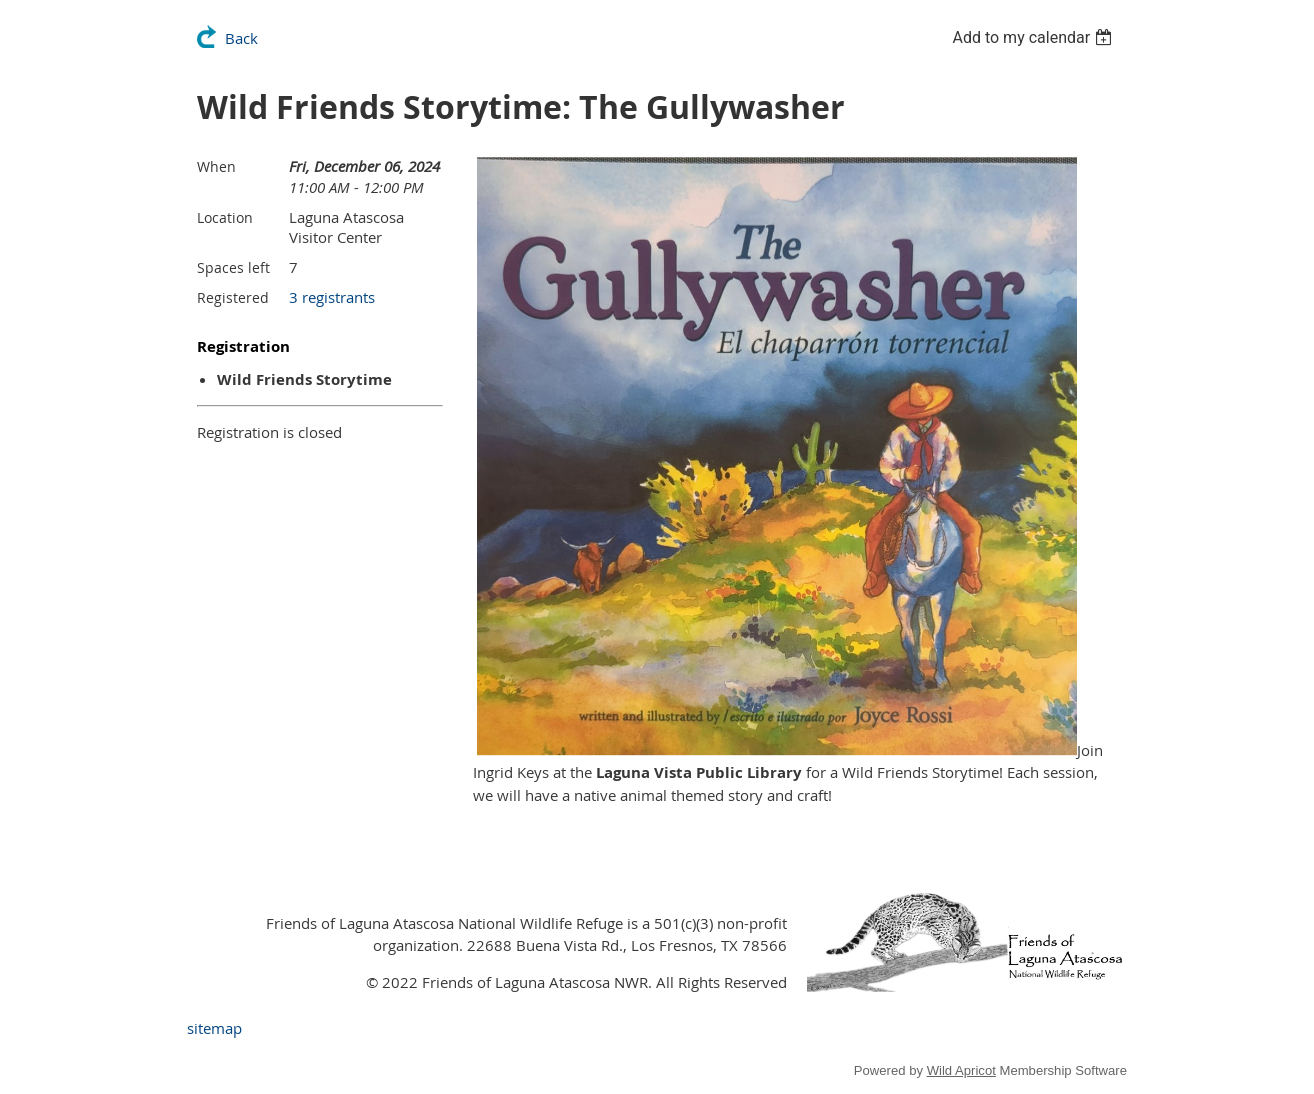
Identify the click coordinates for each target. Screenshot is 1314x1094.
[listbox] (1034, 37)
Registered (233, 297)
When (216, 166)
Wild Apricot (961, 1070)
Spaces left (233, 267)
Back (241, 38)
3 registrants (332, 297)
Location (225, 217)
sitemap (214, 1028)
